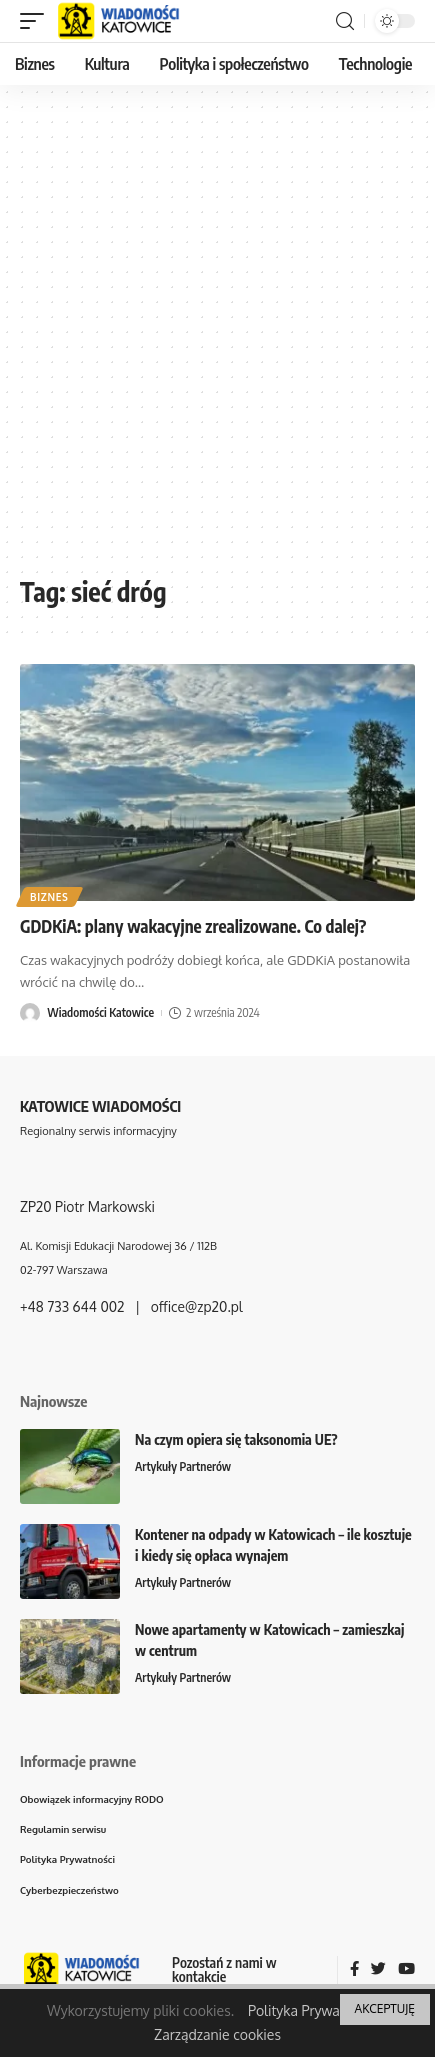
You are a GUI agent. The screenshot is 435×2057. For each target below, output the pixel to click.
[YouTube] (406, 1970)
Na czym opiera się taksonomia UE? (236, 1439)
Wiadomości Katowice (100, 1012)
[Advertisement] (217, 337)
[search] (345, 21)
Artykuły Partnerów (183, 1466)
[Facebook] (354, 1970)
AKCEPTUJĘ (385, 2008)
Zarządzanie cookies (217, 2034)
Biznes (49, 897)
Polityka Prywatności (313, 2010)
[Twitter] (378, 1970)
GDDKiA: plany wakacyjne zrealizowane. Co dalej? (193, 926)
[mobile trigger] (37, 21)
